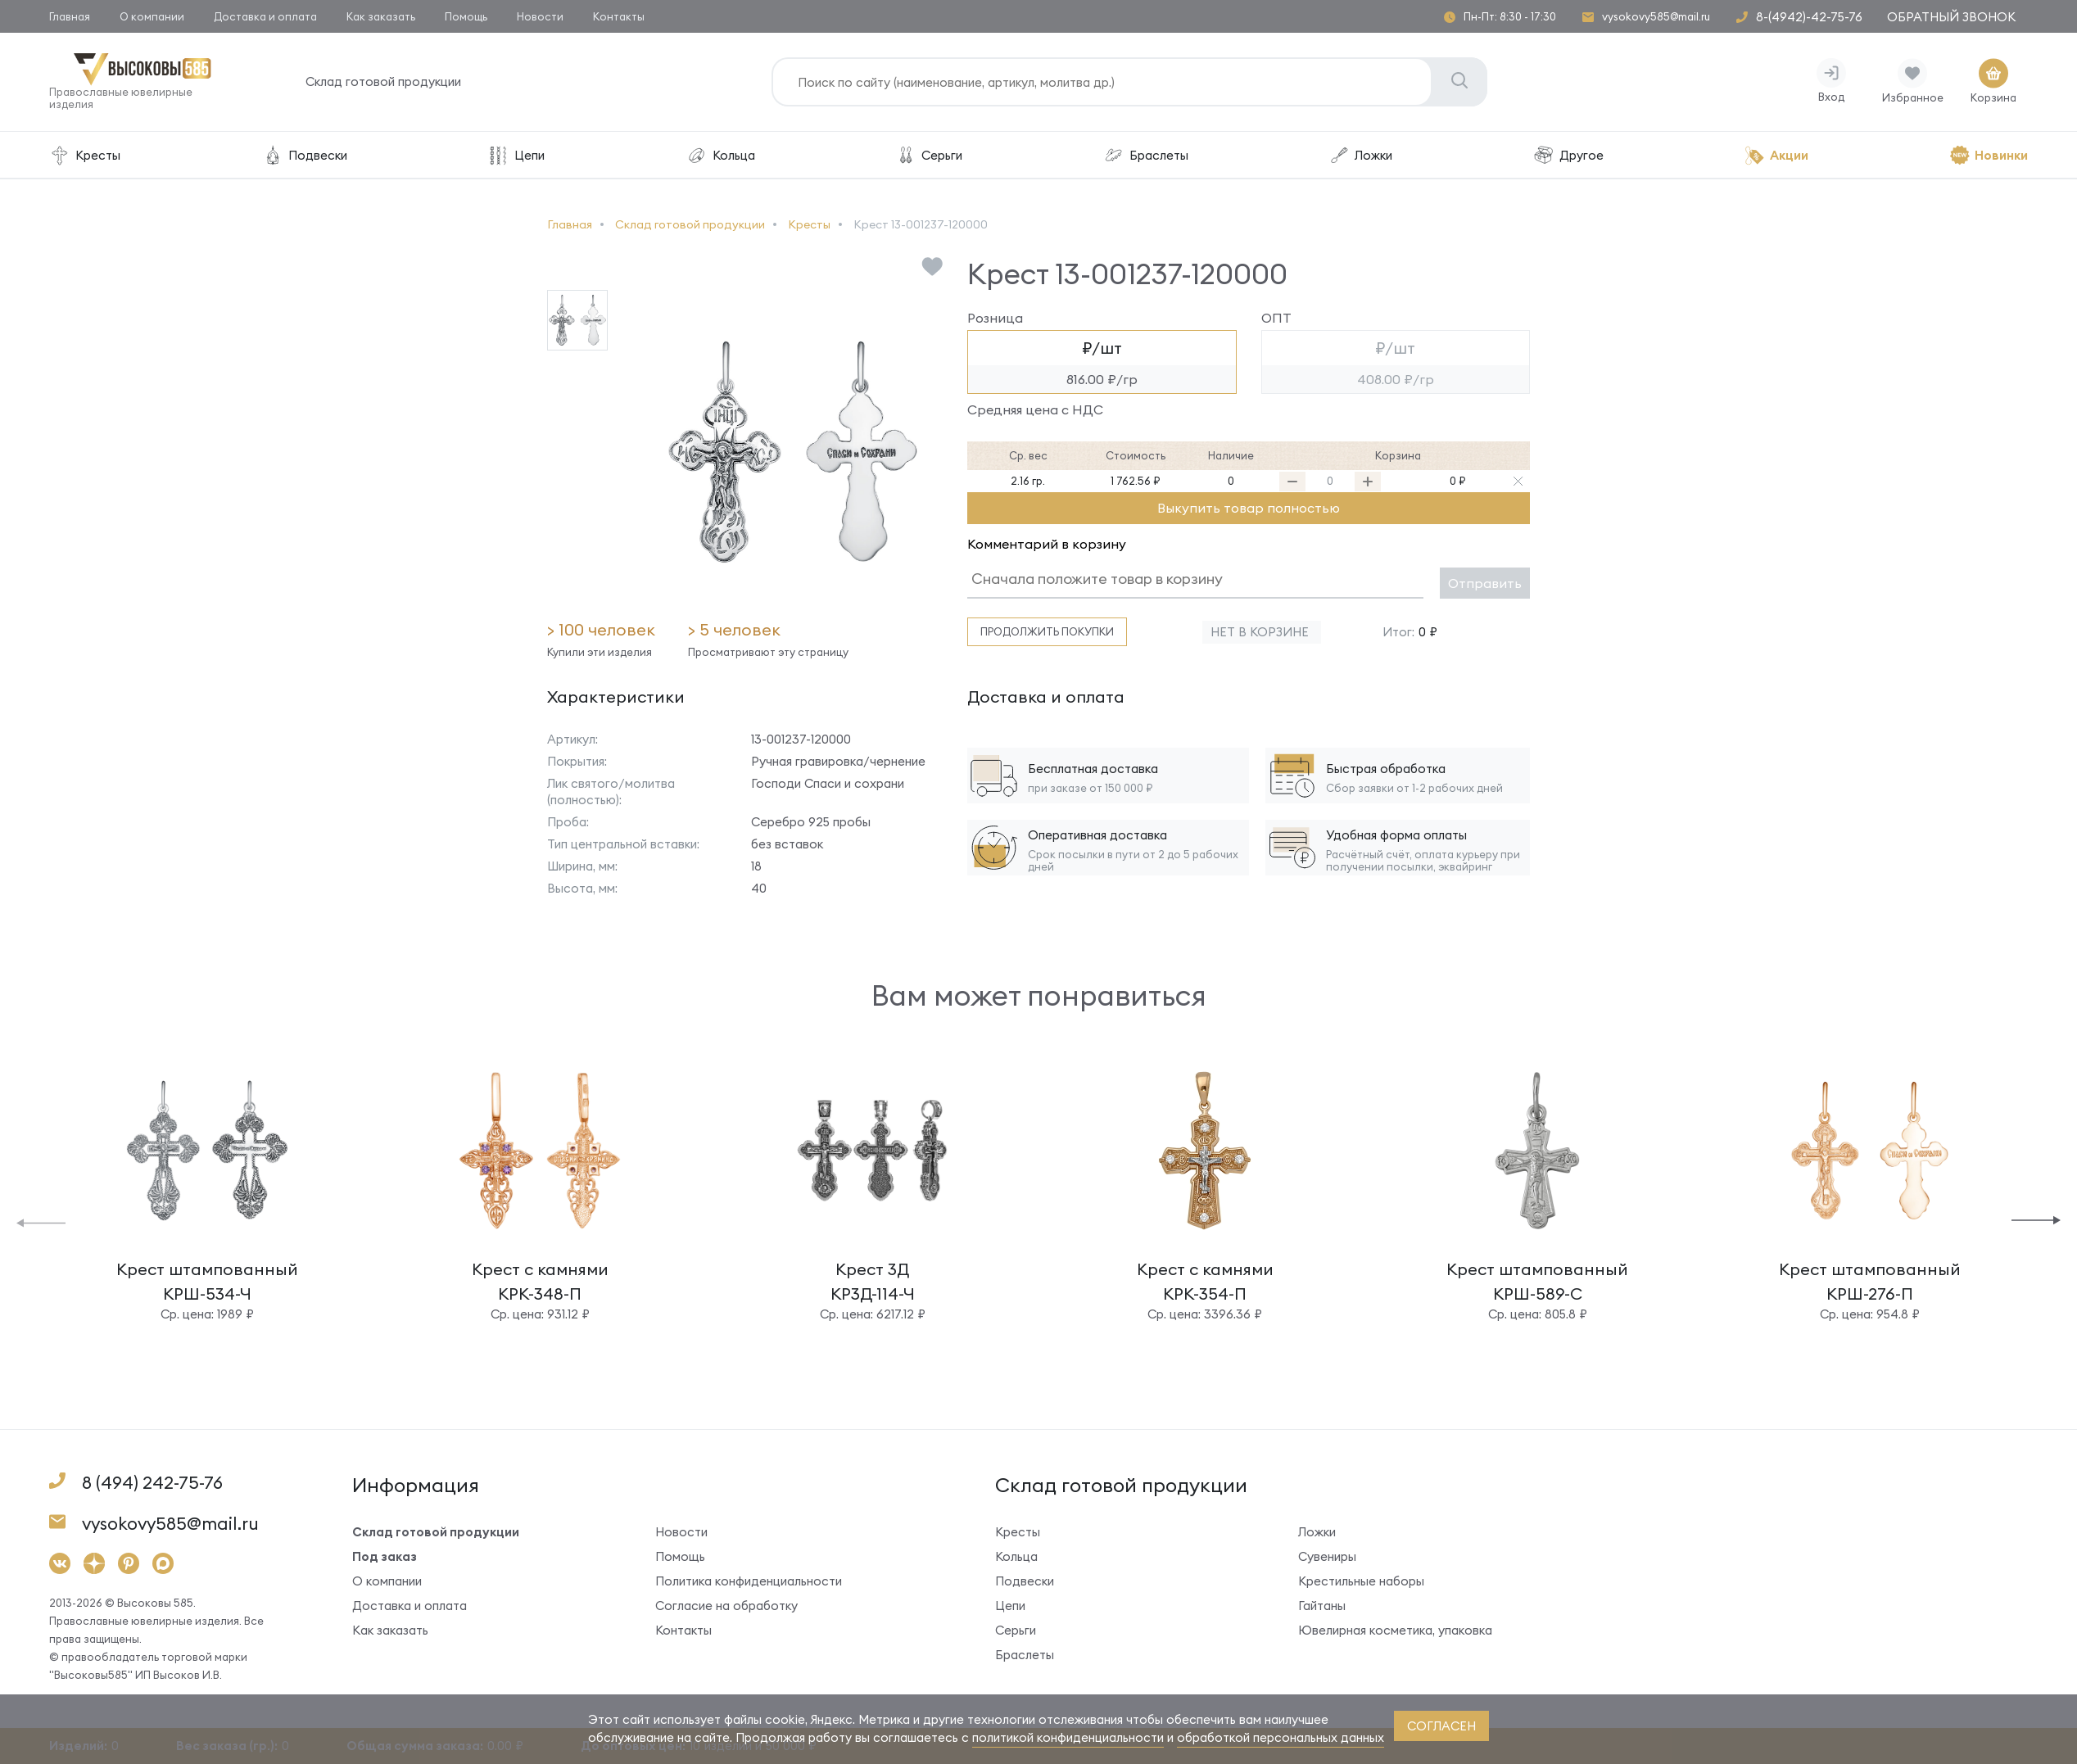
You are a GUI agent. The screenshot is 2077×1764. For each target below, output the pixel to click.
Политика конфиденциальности (748, 1581)
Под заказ (384, 1556)
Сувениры (1327, 1556)
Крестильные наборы (1361, 1581)
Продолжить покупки (1047, 631)
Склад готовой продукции (383, 81)
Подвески (304, 155)
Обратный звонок (1951, 17)
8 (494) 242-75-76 (152, 1483)
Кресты (84, 155)
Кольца (720, 155)
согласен (1441, 1726)
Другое (1568, 155)
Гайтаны (1322, 1605)
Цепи (516, 155)
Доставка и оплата (265, 16)
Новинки (1988, 155)
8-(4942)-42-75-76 (1809, 17)
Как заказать (380, 16)
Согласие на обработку (726, 1605)
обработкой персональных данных (1280, 1737)
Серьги (928, 155)
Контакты (619, 16)
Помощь (466, 16)
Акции (1776, 155)
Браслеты (1145, 155)
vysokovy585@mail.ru (1656, 17)
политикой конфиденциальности (1068, 1737)
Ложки (1360, 155)
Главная (69, 16)
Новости (540, 16)
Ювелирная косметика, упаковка (1395, 1630)
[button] (41, 1221)
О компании (152, 16)
